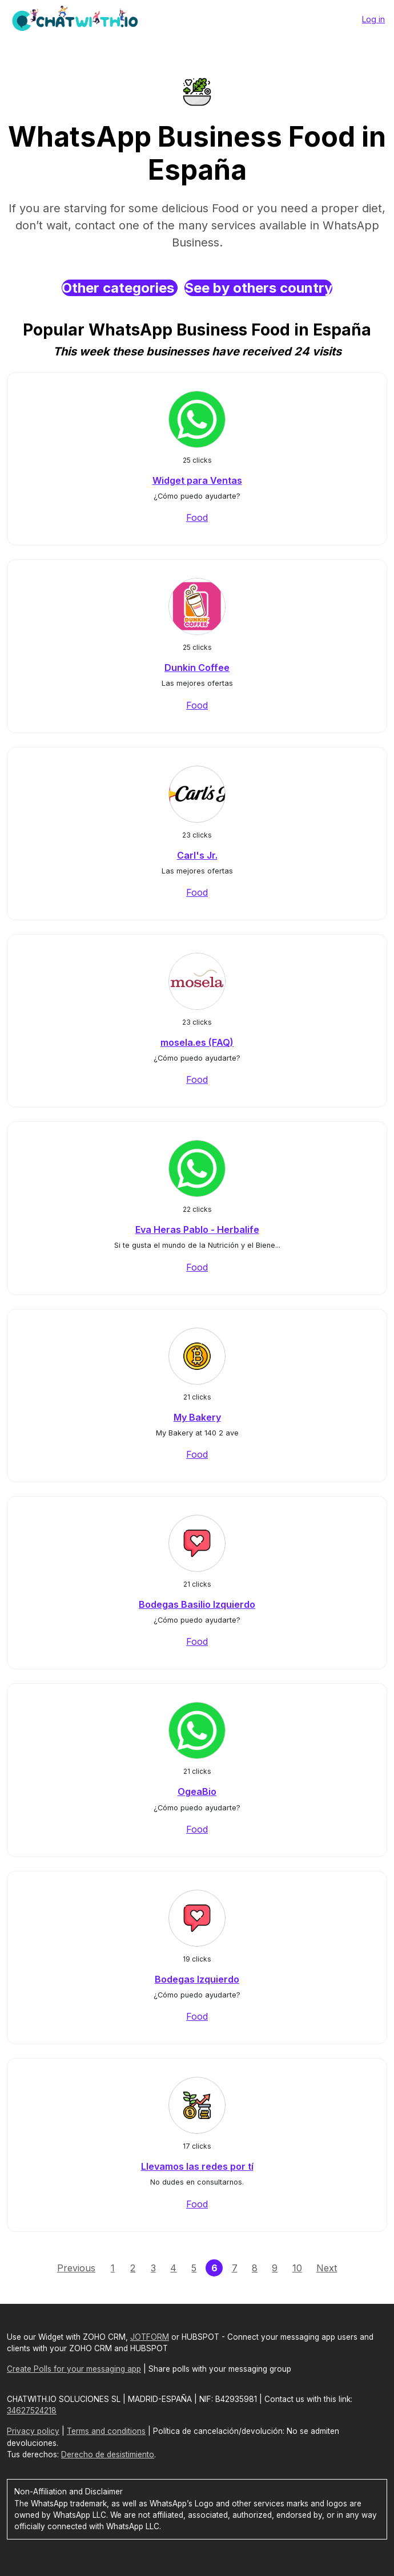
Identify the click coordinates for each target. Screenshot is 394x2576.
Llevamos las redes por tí (197, 2166)
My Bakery (197, 1417)
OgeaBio (197, 1791)
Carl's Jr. (197, 855)
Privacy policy (33, 2431)
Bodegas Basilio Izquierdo (197, 1604)
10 (297, 2268)
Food (197, 517)
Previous (76, 2268)
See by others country (258, 288)
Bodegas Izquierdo (197, 1979)
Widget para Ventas (197, 480)
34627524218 (32, 2410)
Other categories (120, 288)
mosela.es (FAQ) (197, 1042)
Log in (373, 19)
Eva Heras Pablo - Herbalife (197, 1229)
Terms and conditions (106, 2431)
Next (326, 2268)
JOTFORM (149, 2337)
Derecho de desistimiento (107, 2454)
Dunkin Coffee (197, 667)
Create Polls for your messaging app (74, 2368)
